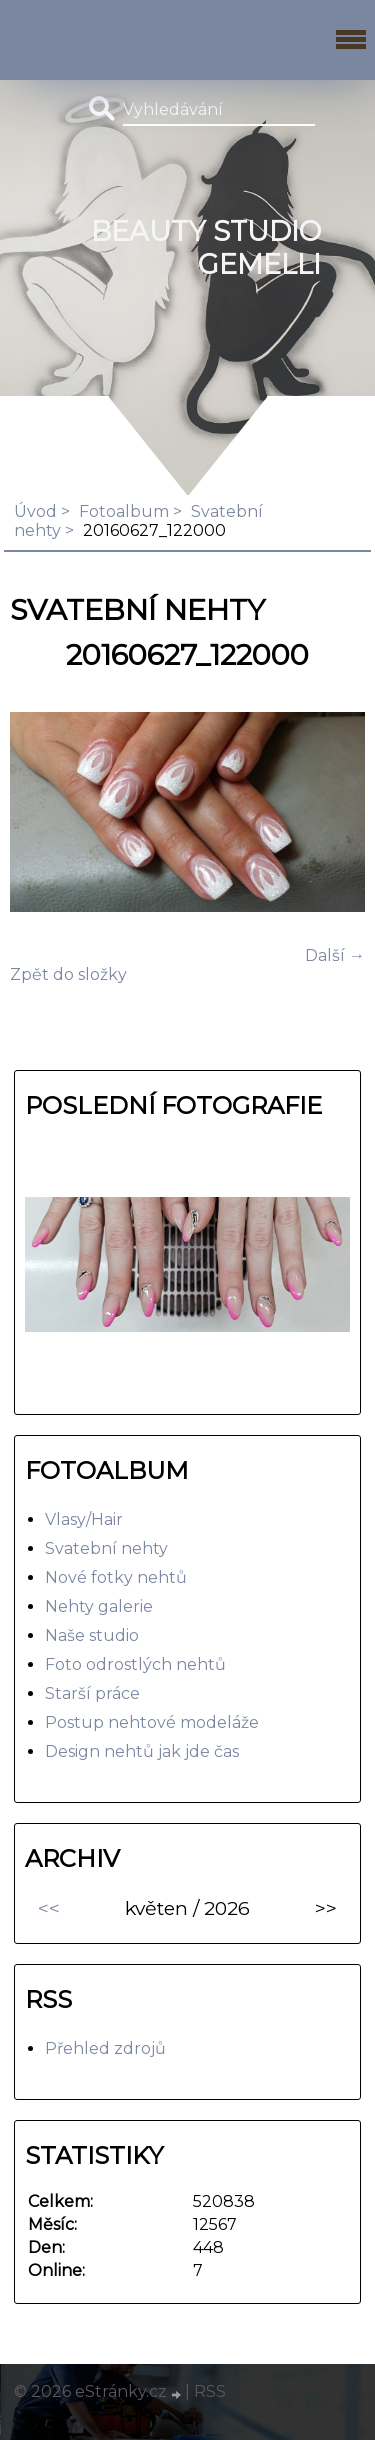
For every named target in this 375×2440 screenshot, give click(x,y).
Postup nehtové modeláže (152, 1722)
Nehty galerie (99, 1606)
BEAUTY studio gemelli (206, 248)
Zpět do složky (68, 974)
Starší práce (92, 1693)
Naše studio (92, 1635)
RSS (210, 2391)
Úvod (35, 511)
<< (49, 1908)
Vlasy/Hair (84, 1519)
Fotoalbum (124, 511)
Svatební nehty (106, 1548)
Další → (335, 955)
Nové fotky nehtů (116, 1577)
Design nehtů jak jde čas (142, 1751)
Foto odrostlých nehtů (135, 1664)
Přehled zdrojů (105, 2048)
